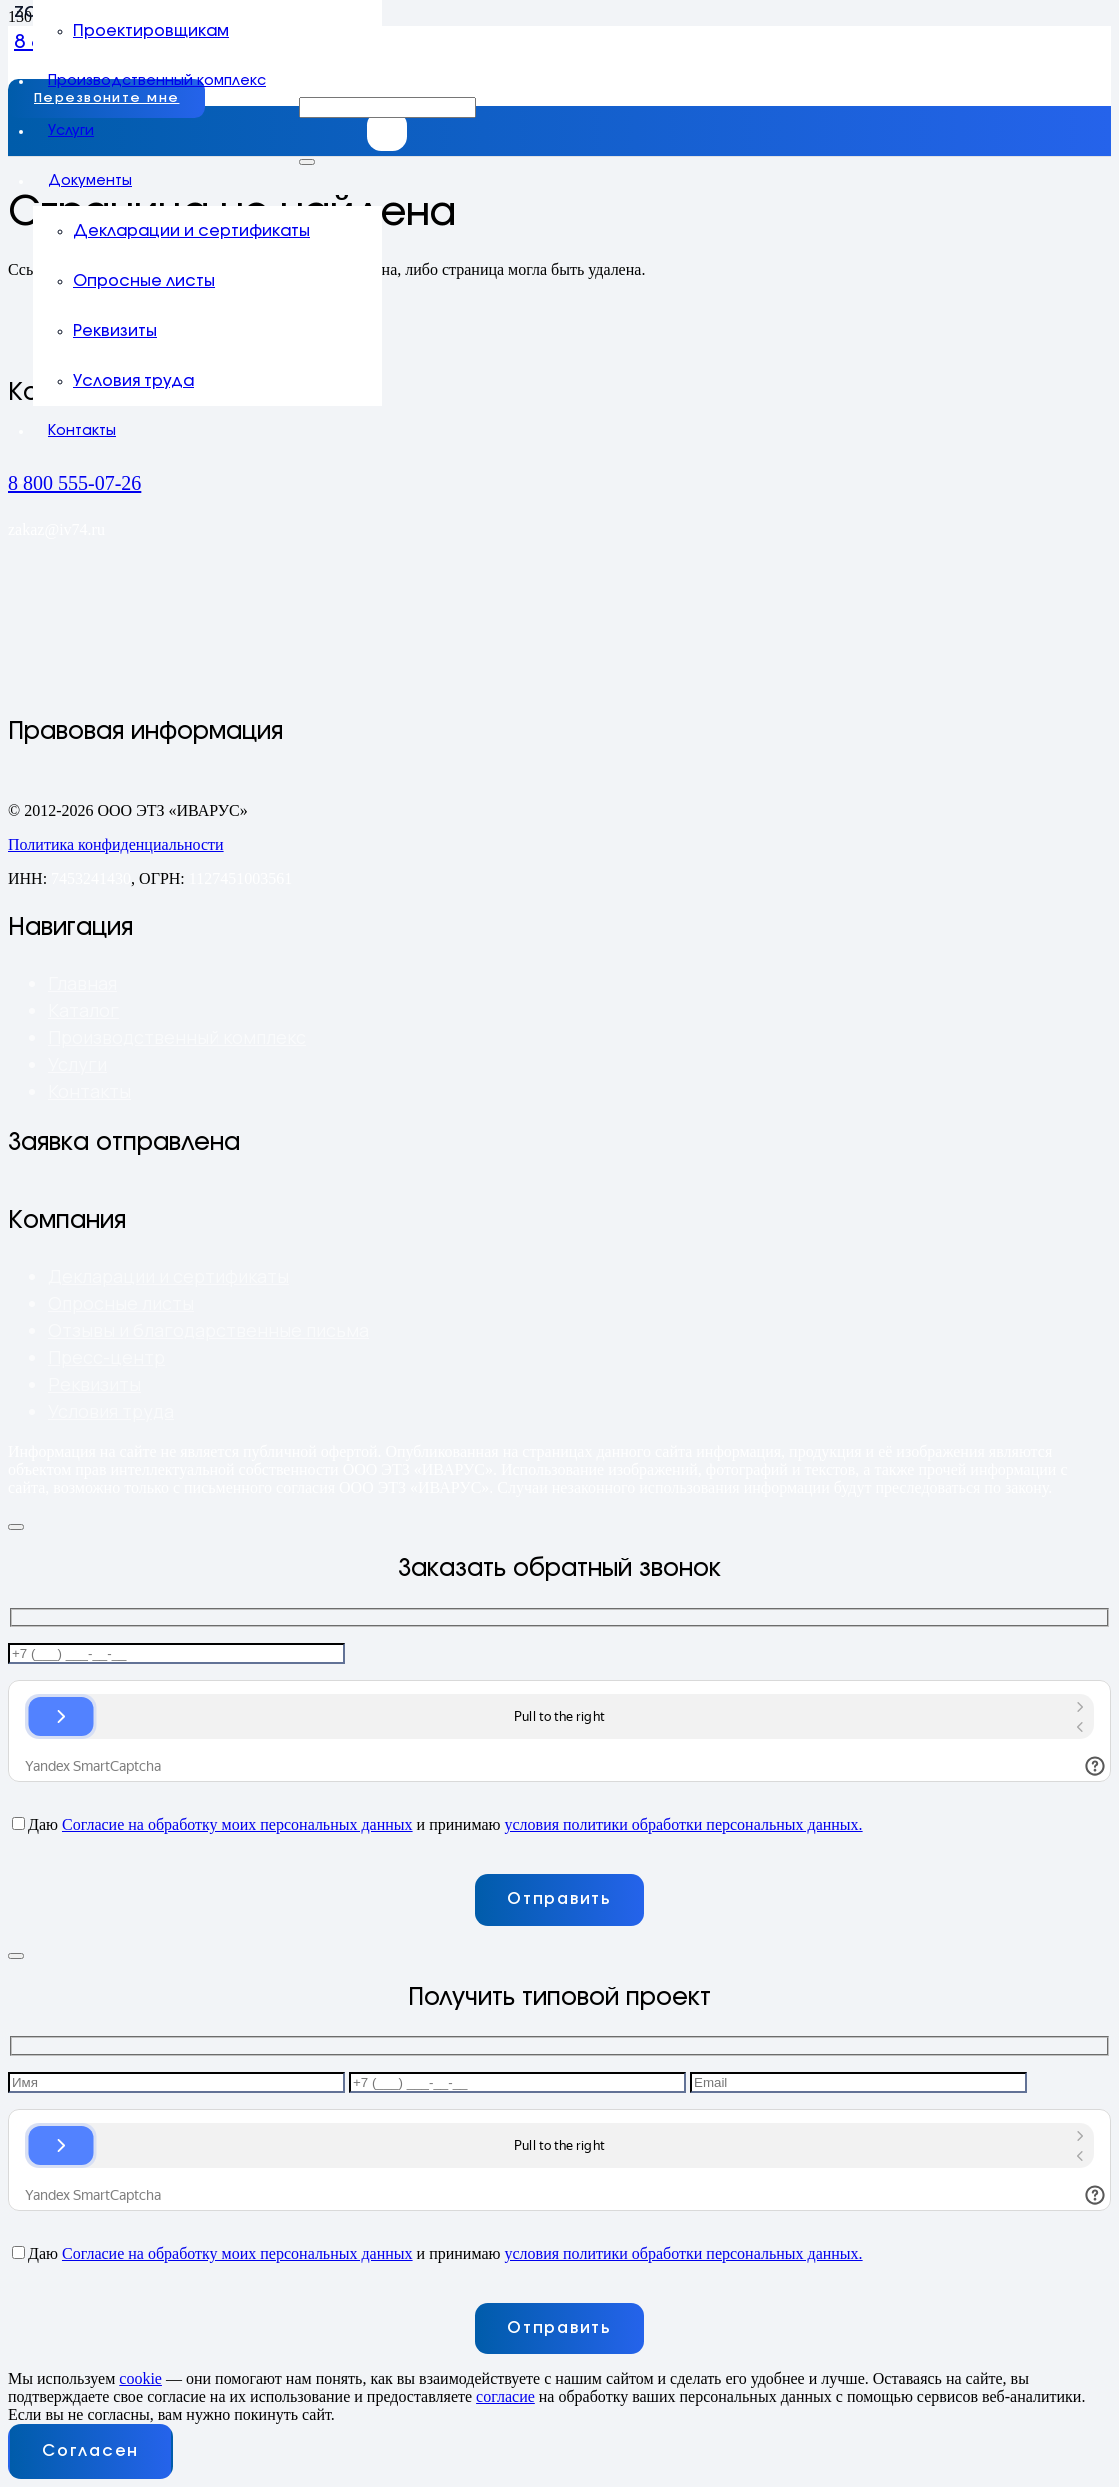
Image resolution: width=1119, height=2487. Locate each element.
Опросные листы (121, 1303)
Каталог (83, 1010)
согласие (505, 2396)
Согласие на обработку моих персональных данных (237, 1824)
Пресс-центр (106, 1357)
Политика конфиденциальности (116, 844)
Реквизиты (94, 1384)
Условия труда (111, 1411)
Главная (82, 983)
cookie (140, 2378)
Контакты (89, 1091)
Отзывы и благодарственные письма (208, 1330)
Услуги (77, 1064)
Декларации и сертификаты (168, 1276)
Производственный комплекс (177, 1037)
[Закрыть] (307, 162)
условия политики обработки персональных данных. (683, 1824)
